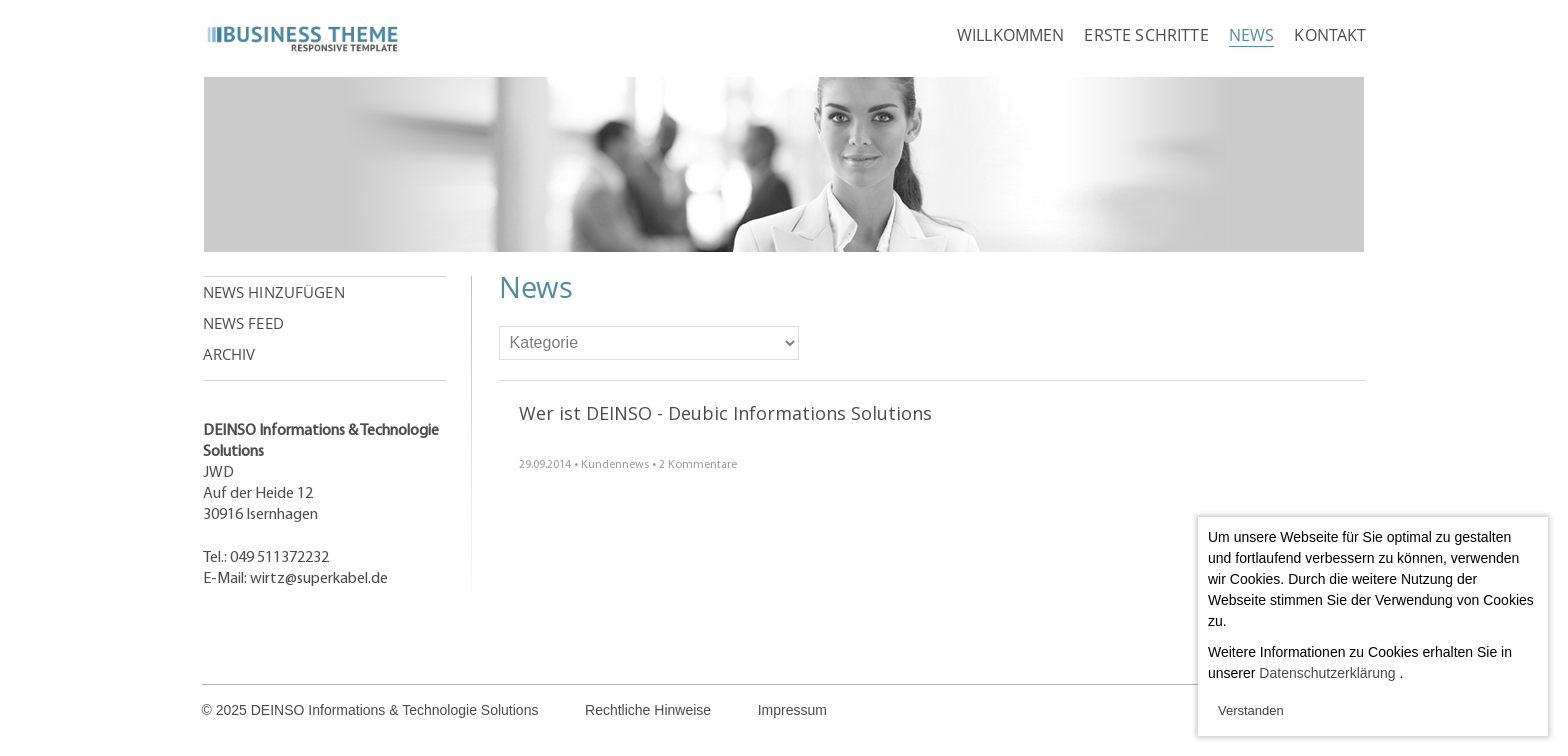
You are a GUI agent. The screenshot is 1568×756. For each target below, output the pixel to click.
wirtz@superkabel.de (319, 579)
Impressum (792, 710)
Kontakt (1330, 35)
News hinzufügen (274, 292)
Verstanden (1251, 710)
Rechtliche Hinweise (648, 710)
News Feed (243, 323)
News (1252, 35)
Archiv (229, 354)
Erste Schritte (1146, 35)
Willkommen (1011, 35)
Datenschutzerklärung (1327, 673)
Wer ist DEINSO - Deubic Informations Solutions (725, 413)
